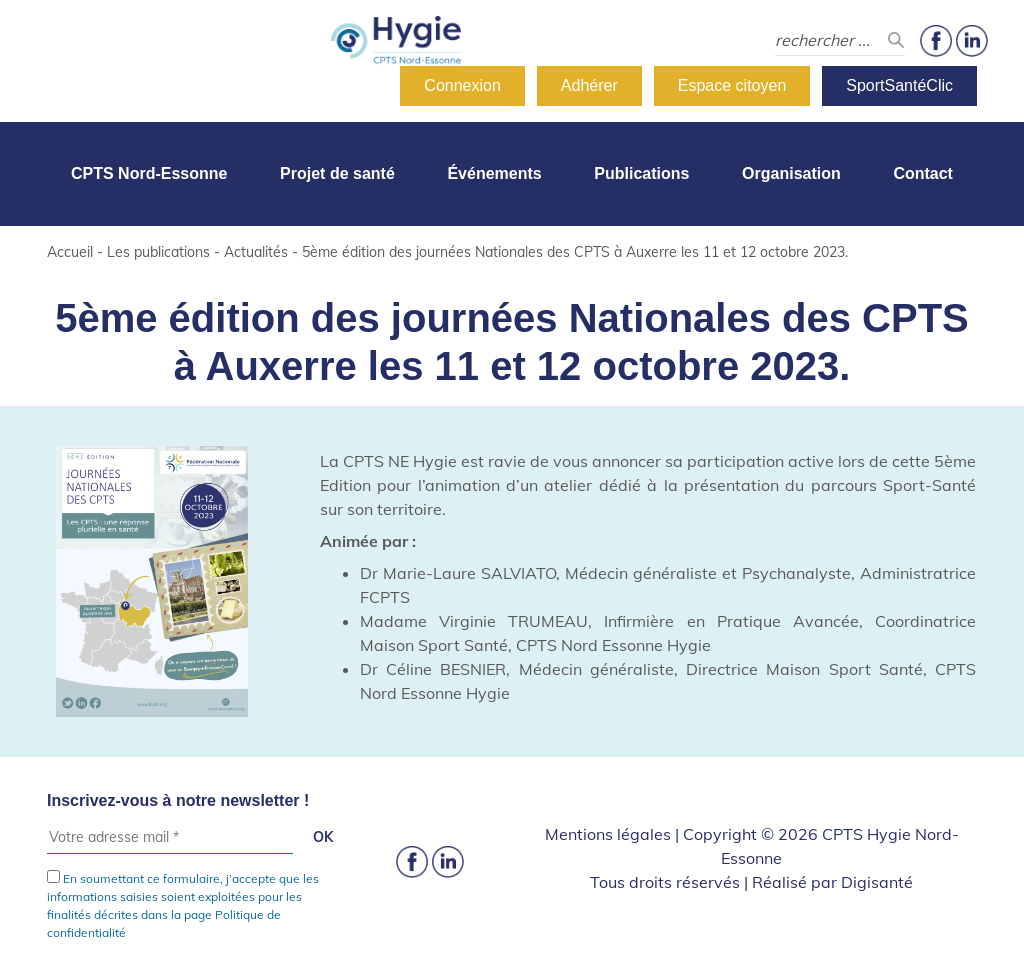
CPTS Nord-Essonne (149, 173)
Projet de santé (337, 173)
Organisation (791, 173)
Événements (494, 173)
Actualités (256, 252)
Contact (923, 173)
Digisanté (877, 882)
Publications (641, 173)
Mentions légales (608, 834)
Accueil (70, 252)
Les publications (158, 252)
